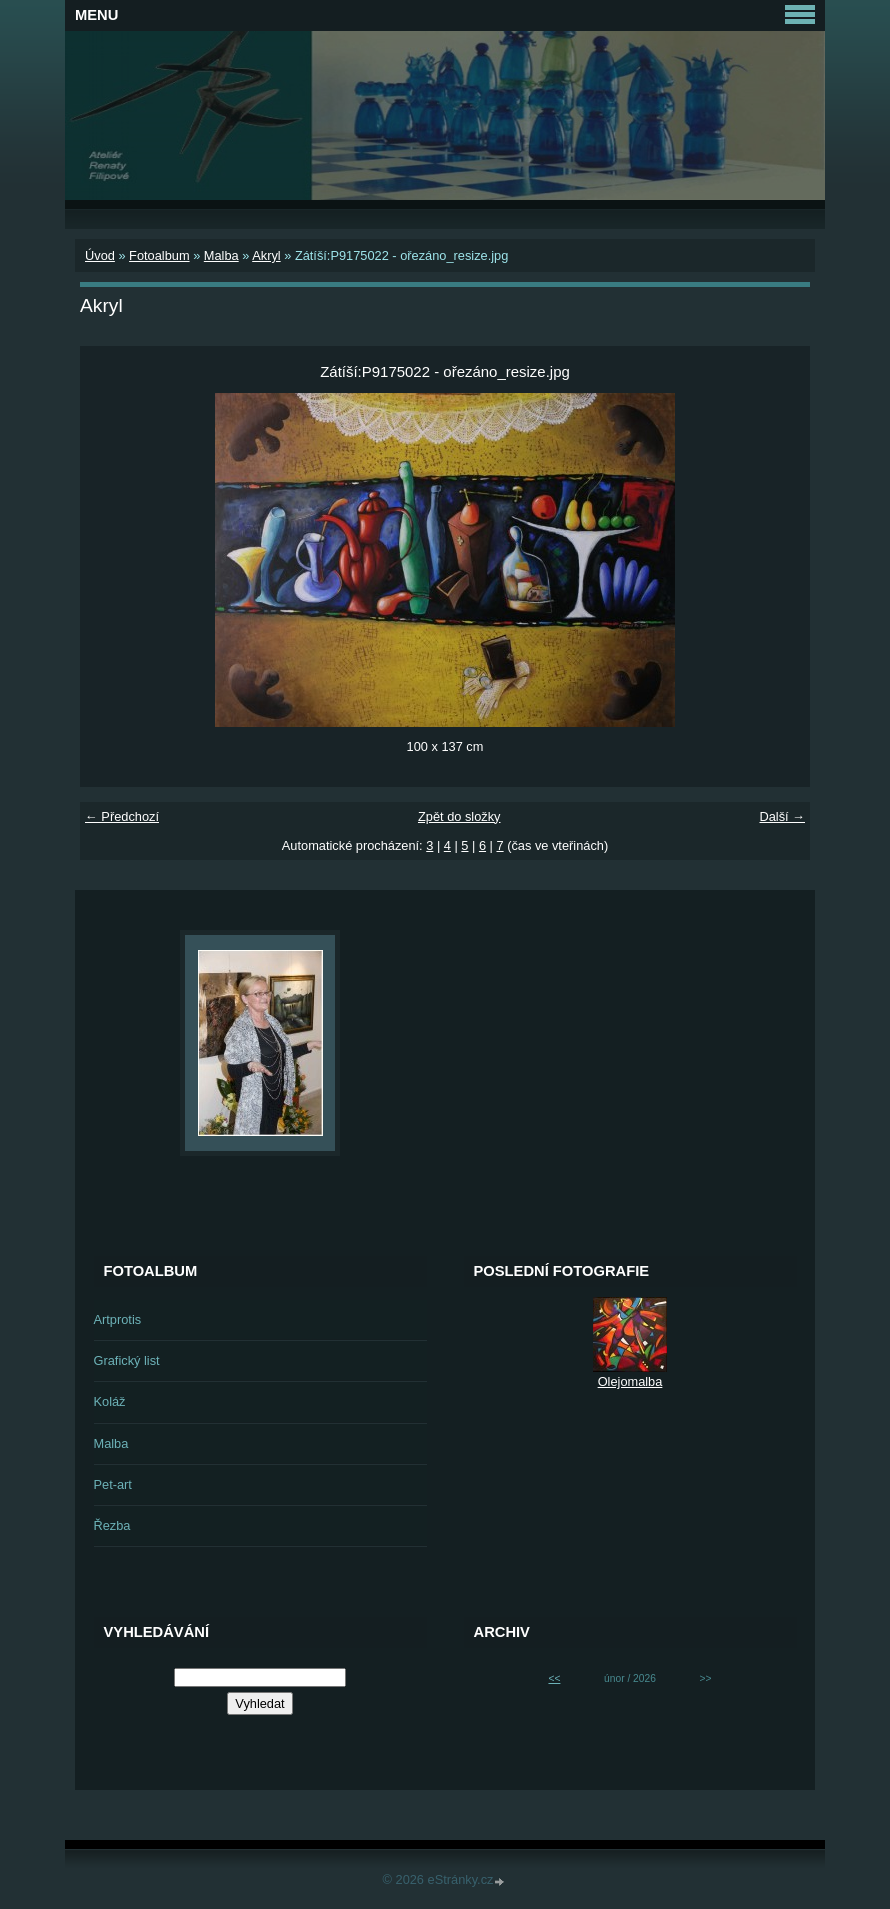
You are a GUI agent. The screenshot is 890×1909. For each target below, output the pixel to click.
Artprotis (118, 1319)
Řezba (112, 1525)
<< (554, 1678)
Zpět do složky (459, 816)
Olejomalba (630, 1381)
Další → (782, 816)
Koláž (110, 1401)
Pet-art (113, 1484)
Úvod (100, 255)
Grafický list (127, 1360)
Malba (221, 255)
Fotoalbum (159, 255)
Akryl (266, 255)
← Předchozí (122, 816)
